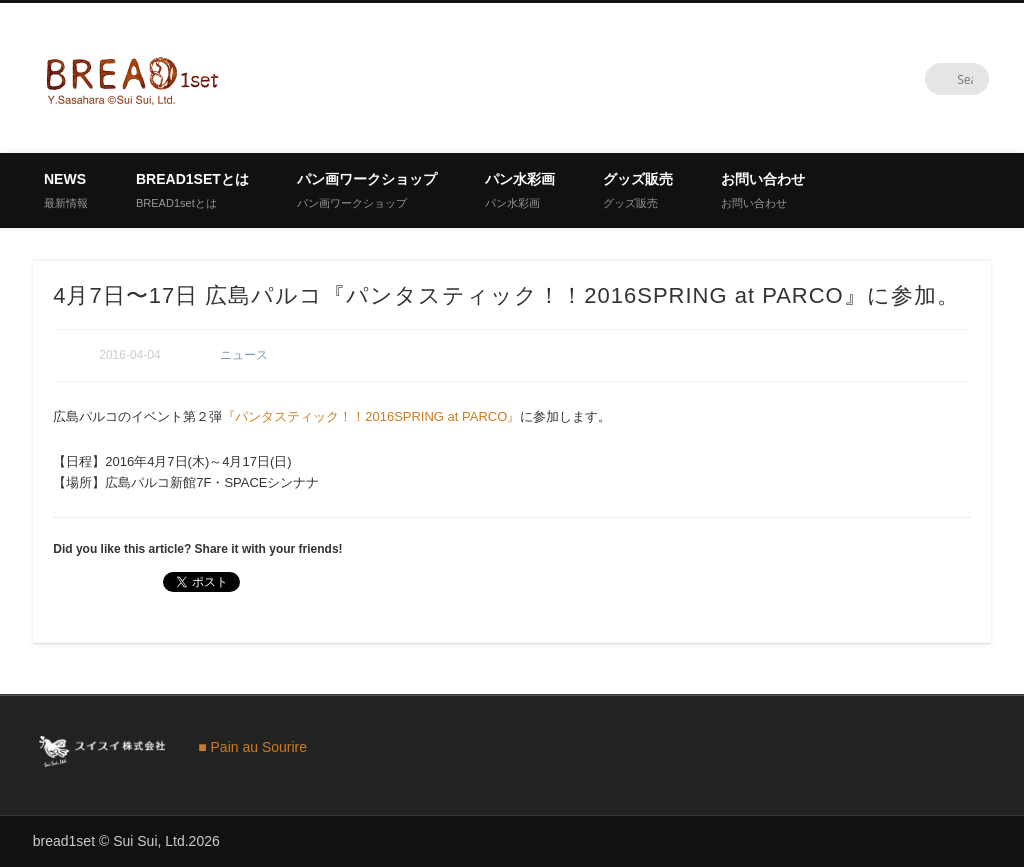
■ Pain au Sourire (252, 747)
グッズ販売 (638, 190)
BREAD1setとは (192, 190)
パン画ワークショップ (367, 190)
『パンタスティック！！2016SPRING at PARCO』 (371, 416)
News (66, 190)
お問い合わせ (763, 190)
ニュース (244, 355)
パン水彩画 (520, 190)
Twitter (932, 79)
